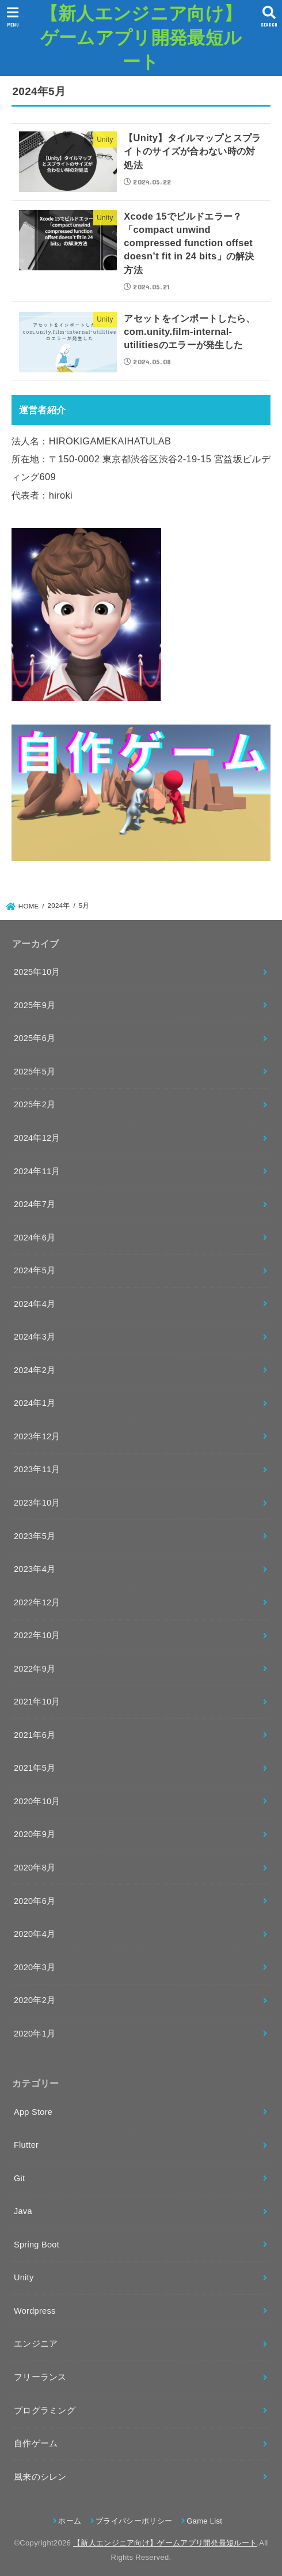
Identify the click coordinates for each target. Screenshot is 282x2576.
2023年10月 (37, 1502)
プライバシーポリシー (134, 2521)
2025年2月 (34, 1104)
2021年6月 (34, 1735)
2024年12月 (37, 1137)
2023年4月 (34, 1569)
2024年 (59, 906)
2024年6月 (34, 1237)
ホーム (69, 2521)
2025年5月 (34, 1071)
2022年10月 (37, 1635)
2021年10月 (37, 1701)
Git (19, 2178)
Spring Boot (36, 2244)
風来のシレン (40, 2476)
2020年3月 (34, 1967)
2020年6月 (34, 1901)
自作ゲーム (36, 2443)
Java (23, 2211)
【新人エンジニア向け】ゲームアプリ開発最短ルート (141, 37)
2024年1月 (34, 1403)
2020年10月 (37, 1801)
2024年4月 (34, 1303)
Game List (204, 2521)
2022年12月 (37, 1602)
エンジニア (36, 2343)
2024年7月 (34, 1204)
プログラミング (44, 2410)
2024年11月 (37, 1171)
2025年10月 (37, 971)
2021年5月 (34, 1767)
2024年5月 (34, 1270)
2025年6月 (34, 1038)
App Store (33, 2112)
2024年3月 (34, 1336)
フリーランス (40, 2377)
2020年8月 (34, 1867)
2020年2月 (34, 2000)
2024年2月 (34, 1370)
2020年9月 (34, 1834)
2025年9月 (34, 1005)
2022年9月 (34, 1668)
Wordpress (35, 2310)
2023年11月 (37, 1469)
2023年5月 (34, 1536)
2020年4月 (34, 1933)
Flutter (26, 2144)
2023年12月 (37, 1436)
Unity (24, 2277)
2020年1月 (34, 2033)
